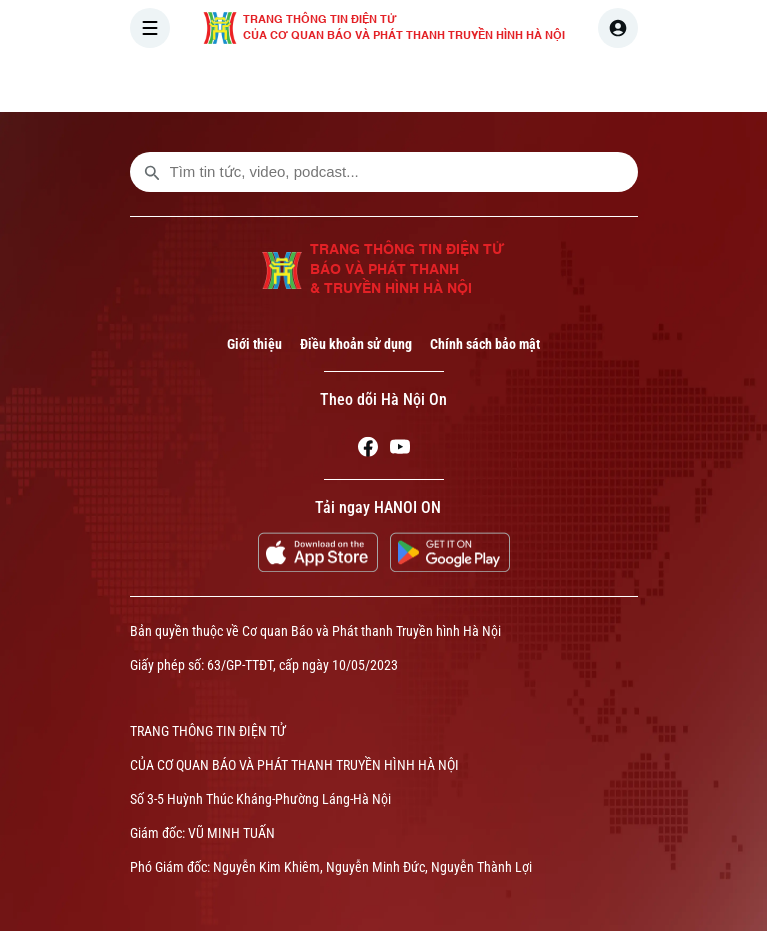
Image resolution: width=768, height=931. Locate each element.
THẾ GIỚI (510, 84)
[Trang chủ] (265, 84)
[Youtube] (400, 450)
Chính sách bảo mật (485, 344)
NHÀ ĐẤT (691, 84)
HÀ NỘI (423, 84)
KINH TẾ (601, 84)
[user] (618, 28)
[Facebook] (368, 450)
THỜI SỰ (337, 84)
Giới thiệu (254, 344)
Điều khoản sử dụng (356, 344)
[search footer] (152, 172)
